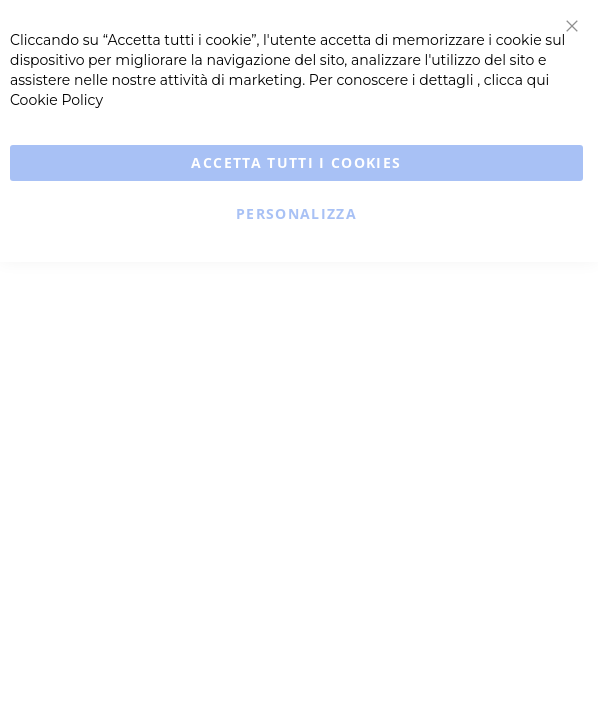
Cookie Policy (56, 100)
